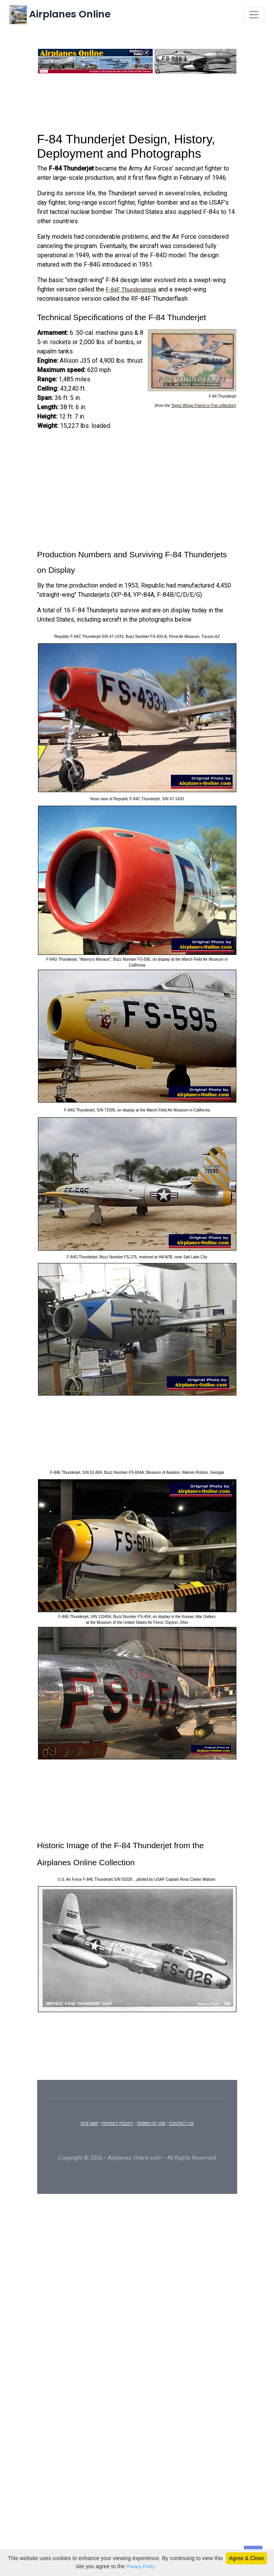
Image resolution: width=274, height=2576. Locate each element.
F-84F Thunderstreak (131, 306)
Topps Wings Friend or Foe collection (203, 422)
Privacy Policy (140, 2566)
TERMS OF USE (150, 2140)
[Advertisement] (137, 119)
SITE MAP (89, 2140)
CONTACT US (181, 2140)
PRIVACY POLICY (117, 2140)
